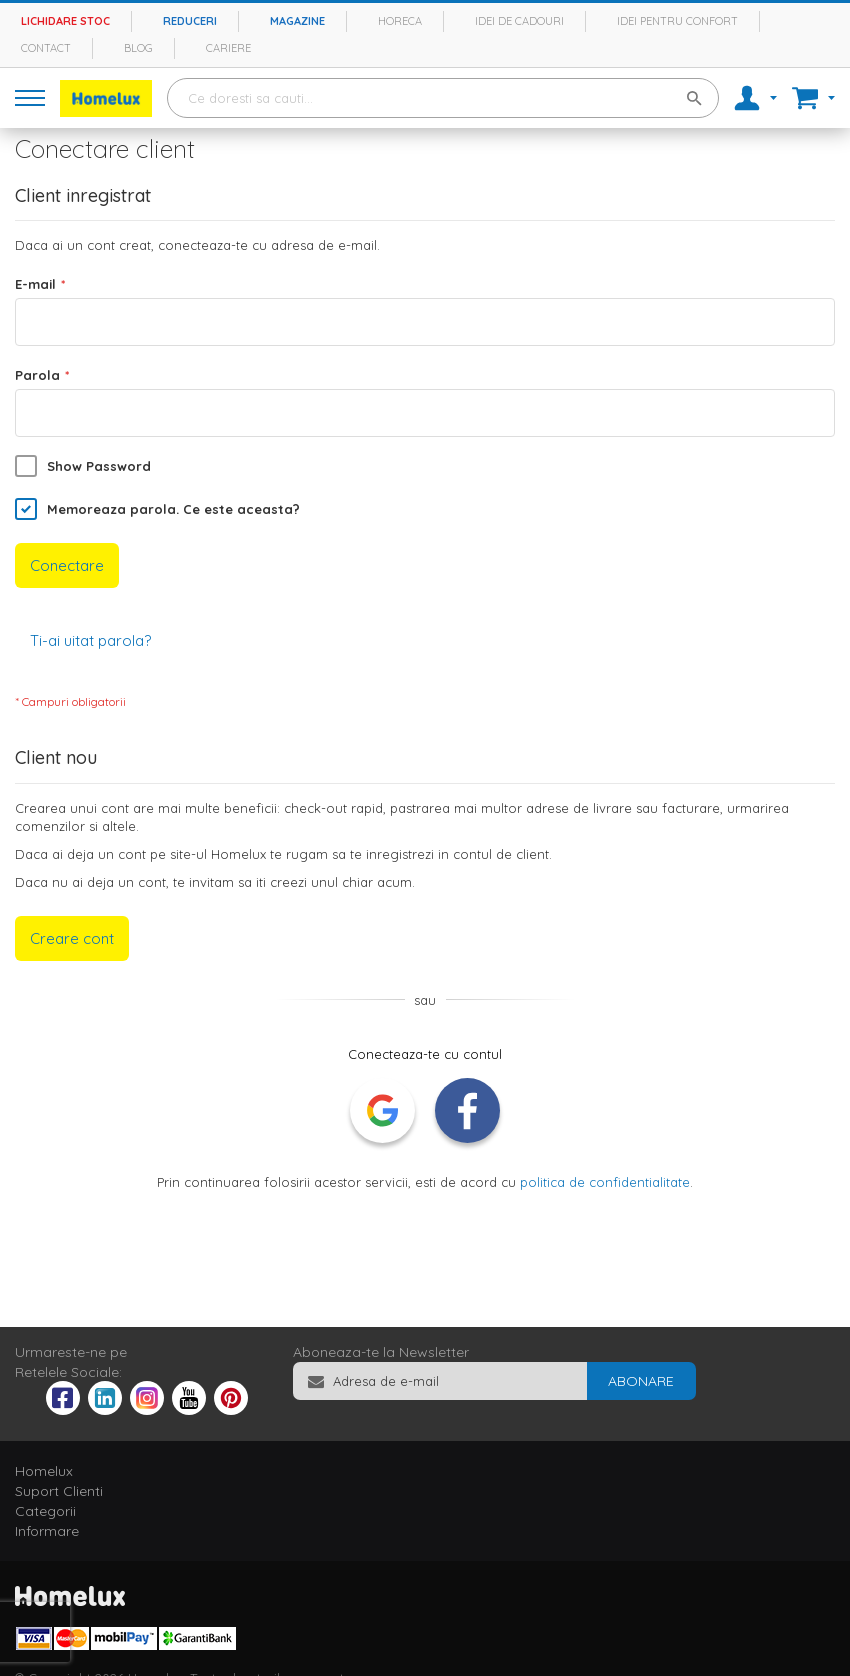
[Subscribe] (641, 1381)
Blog (138, 48)
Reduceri (190, 21)
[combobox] (443, 98)
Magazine (297, 21)
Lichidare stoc (65, 21)
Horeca (400, 21)
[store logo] (106, 98)
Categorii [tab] (45, 1511)
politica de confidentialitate (605, 1182)
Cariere (228, 48)
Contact (46, 48)
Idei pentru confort (677, 21)
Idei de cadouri (519, 21)
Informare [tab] (47, 1531)
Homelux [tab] (44, 1471)
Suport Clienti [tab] (59, 1491)
